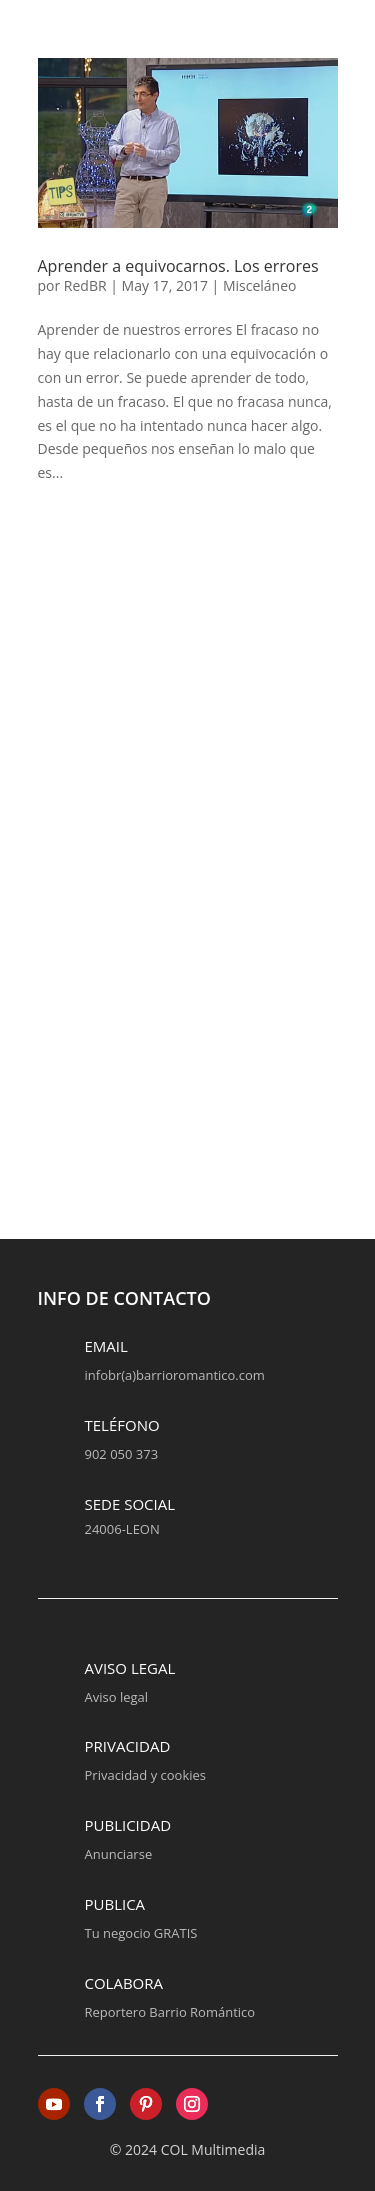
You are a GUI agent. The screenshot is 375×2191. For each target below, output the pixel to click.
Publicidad (128, 1825)
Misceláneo (260, 285)
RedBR (85, 285)
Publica (115, 1904)
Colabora (124, 1983)
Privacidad (128, 1746)
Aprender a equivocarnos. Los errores (178, 266)
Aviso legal (130, 1668)
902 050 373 (122, 1454)
